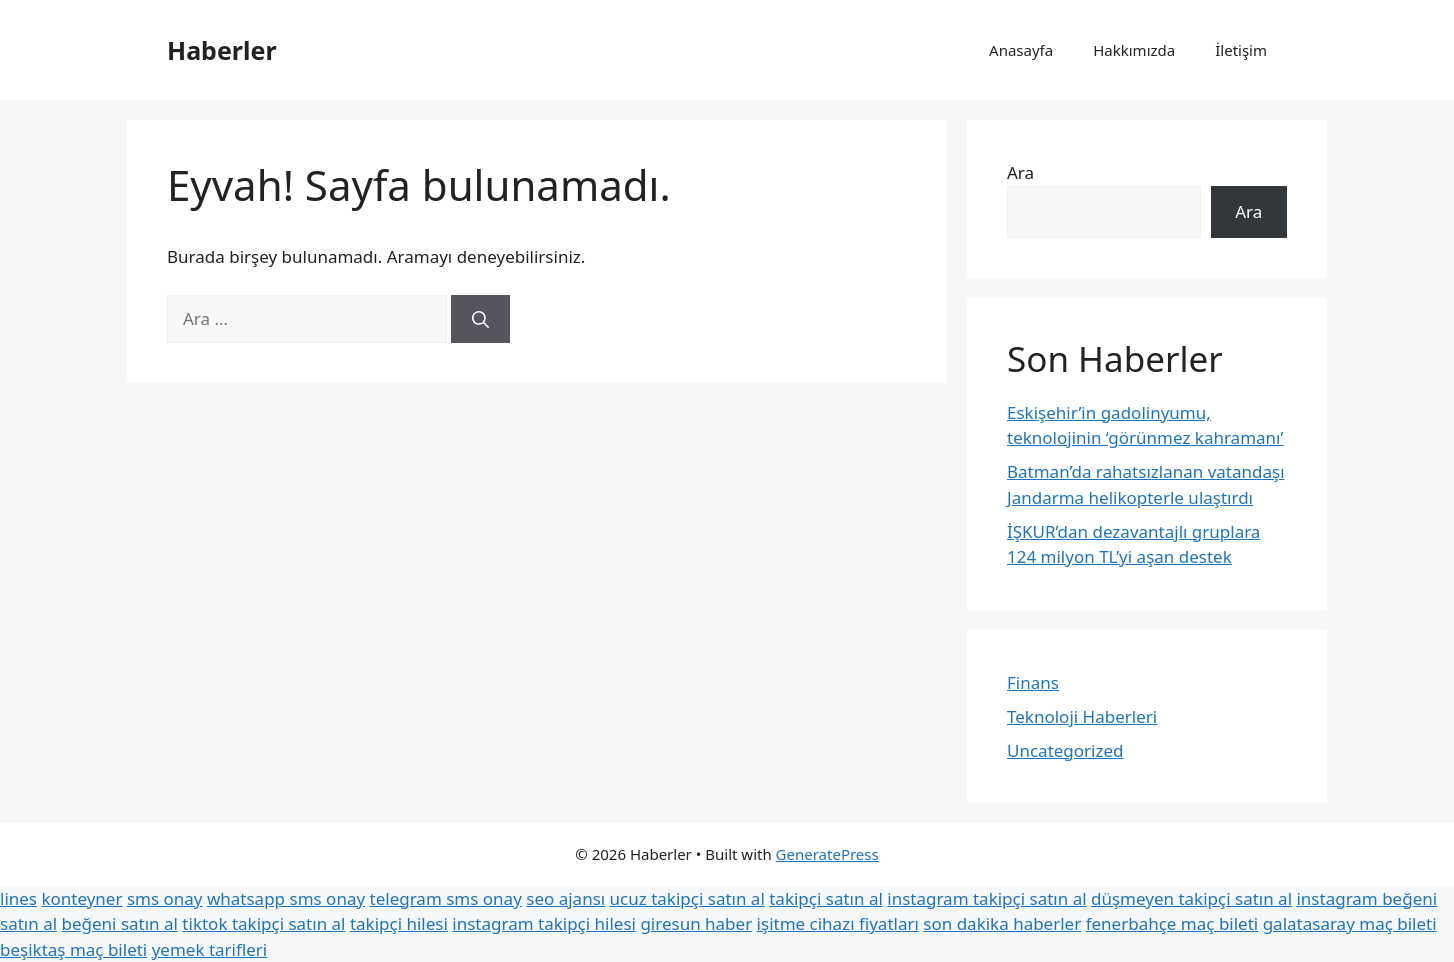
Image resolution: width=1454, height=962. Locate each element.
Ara (1020, 172)
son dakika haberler (1002, 923)
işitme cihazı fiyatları (838, 923)
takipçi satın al (826, 898)
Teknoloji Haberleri (1082, 716)
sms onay (165, 898)
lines (18, 898)
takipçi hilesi (399, 923)
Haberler (222, 50)
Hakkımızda (1134, 50)
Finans (1033, 682)
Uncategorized (1065, 750)
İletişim (1241, 50)
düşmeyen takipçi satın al (1191, 898)
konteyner (81, 898)
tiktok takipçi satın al (263, 923)
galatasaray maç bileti (1350, 923)
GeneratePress (827, 854)
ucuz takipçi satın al (687, 898)
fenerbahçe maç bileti (1172, 923)
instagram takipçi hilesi (544, 923)
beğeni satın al (119, 923)
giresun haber (696, 923)
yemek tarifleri (210, 949)
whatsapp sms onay (286, 898)
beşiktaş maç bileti (73, 949)
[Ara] (480, 319)
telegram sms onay (446, 898)
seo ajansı (565, 898)
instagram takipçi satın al (986, 898)
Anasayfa (1021, 50)
